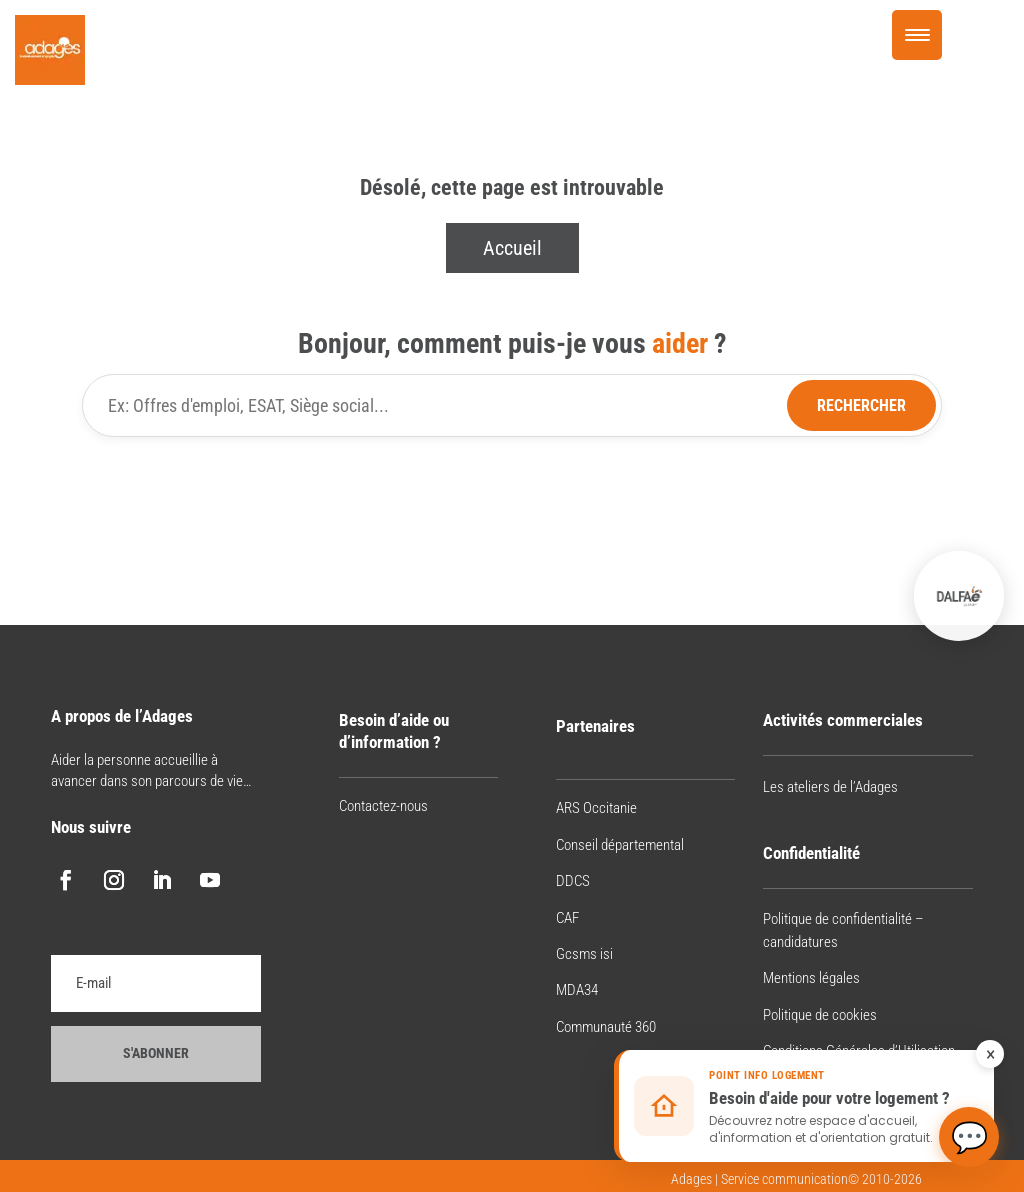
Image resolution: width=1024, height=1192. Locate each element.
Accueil (512, 248)
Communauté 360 (606, 1027)
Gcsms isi (584, 954)
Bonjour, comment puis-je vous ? (512, 343)
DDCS (573, 881)
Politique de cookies (820, 1015)
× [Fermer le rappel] (990, 1054)
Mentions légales (811, 978)
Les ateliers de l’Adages (830, 787)
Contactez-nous (383, 806)
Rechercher (861, 405)
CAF (567, 918)
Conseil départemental (620, 845)
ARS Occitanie (596, 808)
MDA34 (577, 990)
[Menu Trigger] (917, 35)
